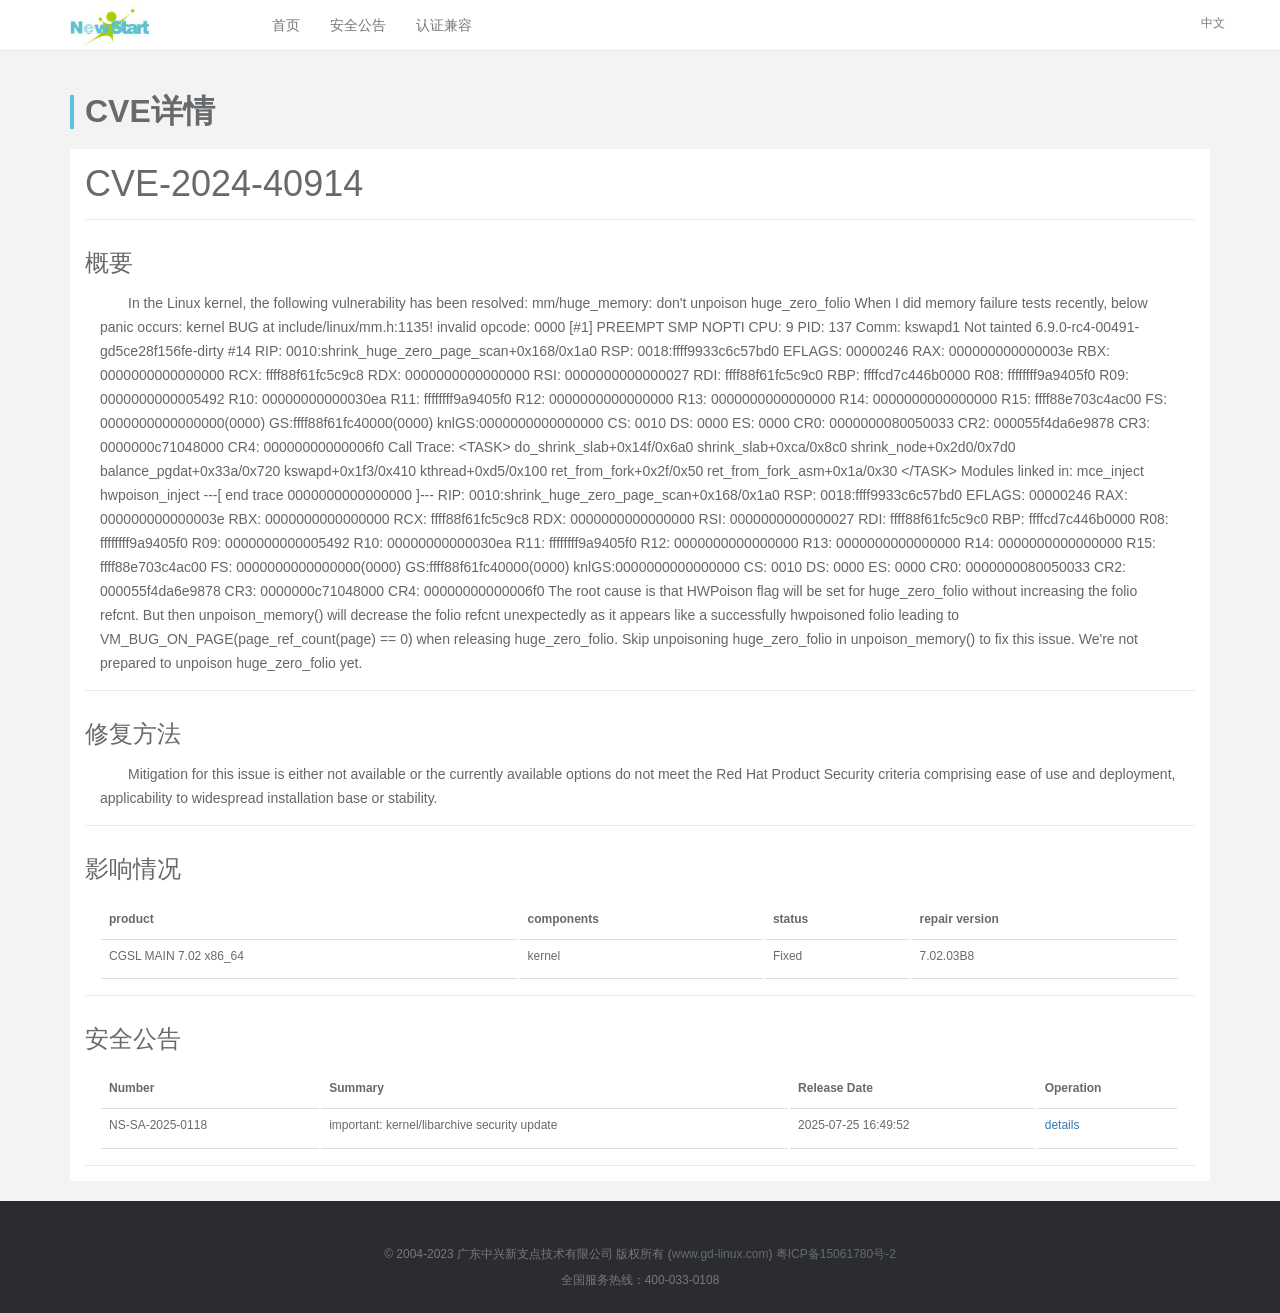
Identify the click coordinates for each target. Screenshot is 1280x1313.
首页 (286, 25)
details (1062, 1125)
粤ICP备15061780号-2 (836, 1254)
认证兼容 (444, 25)
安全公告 (358, 25)
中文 (1213, 23)
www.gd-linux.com (720, 1254)
